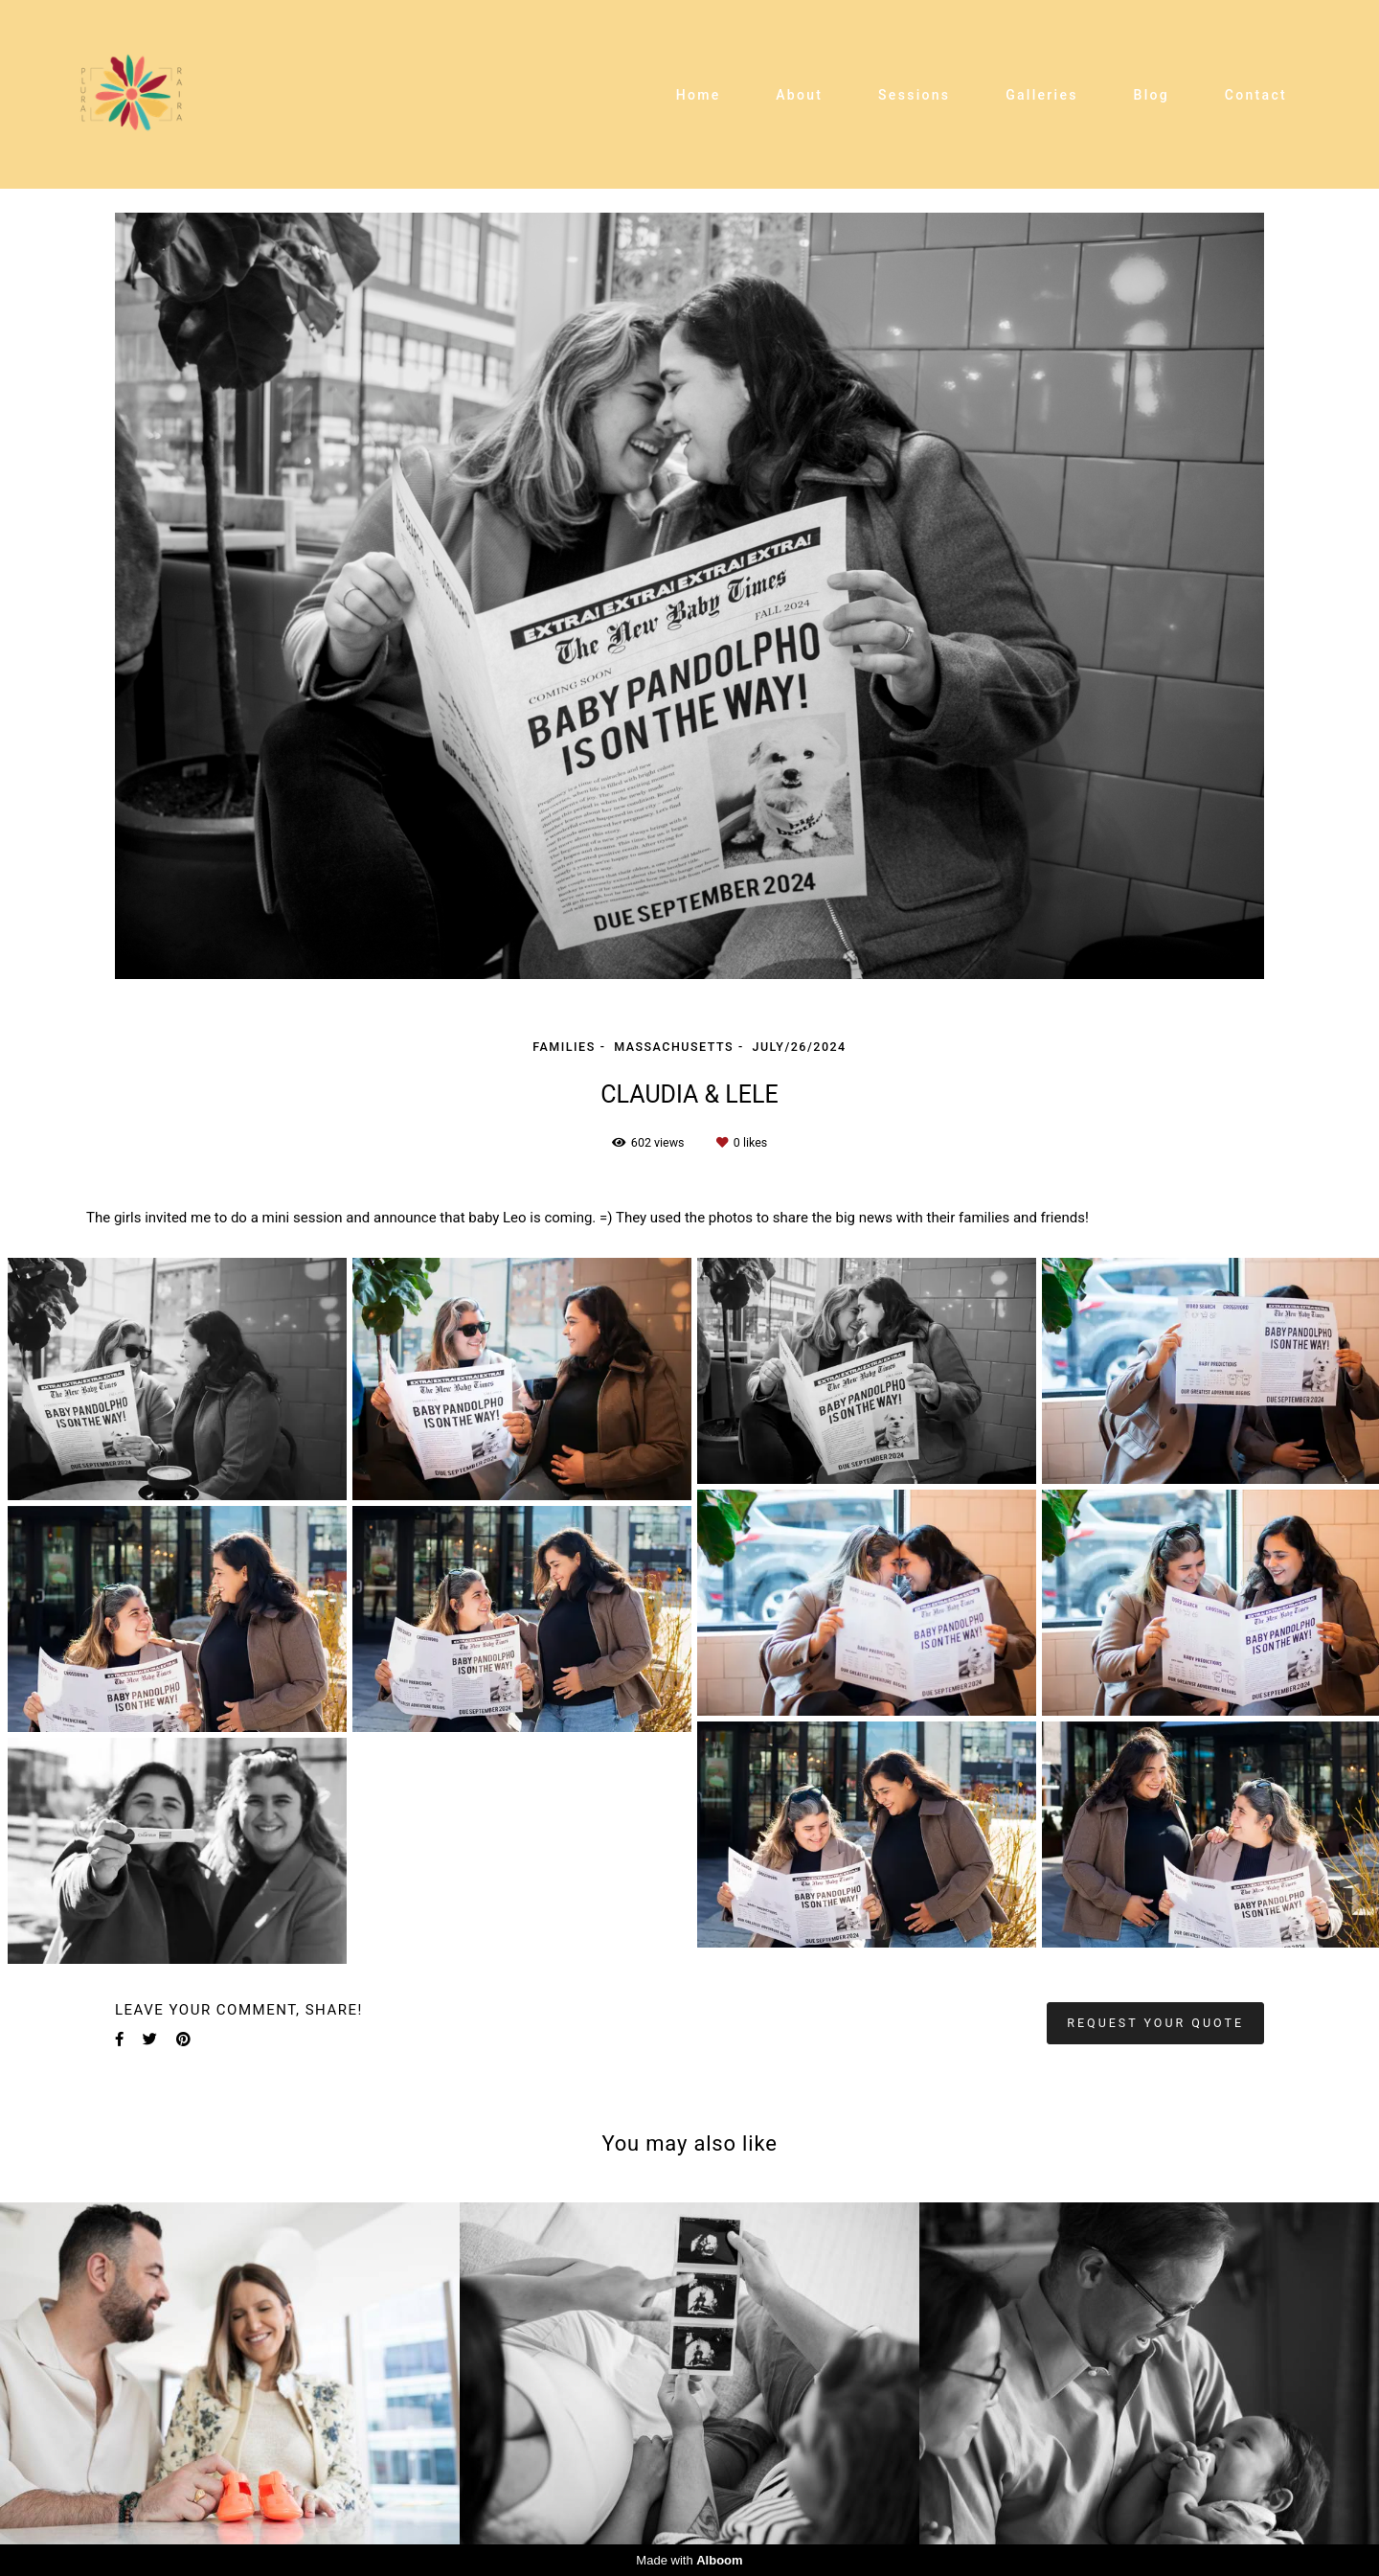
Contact (1256, 95)
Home (698, 95)
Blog (1152, 95)
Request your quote (1155, 2023)
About (799, 95)
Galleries (1042, 95)
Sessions (914, 95)
